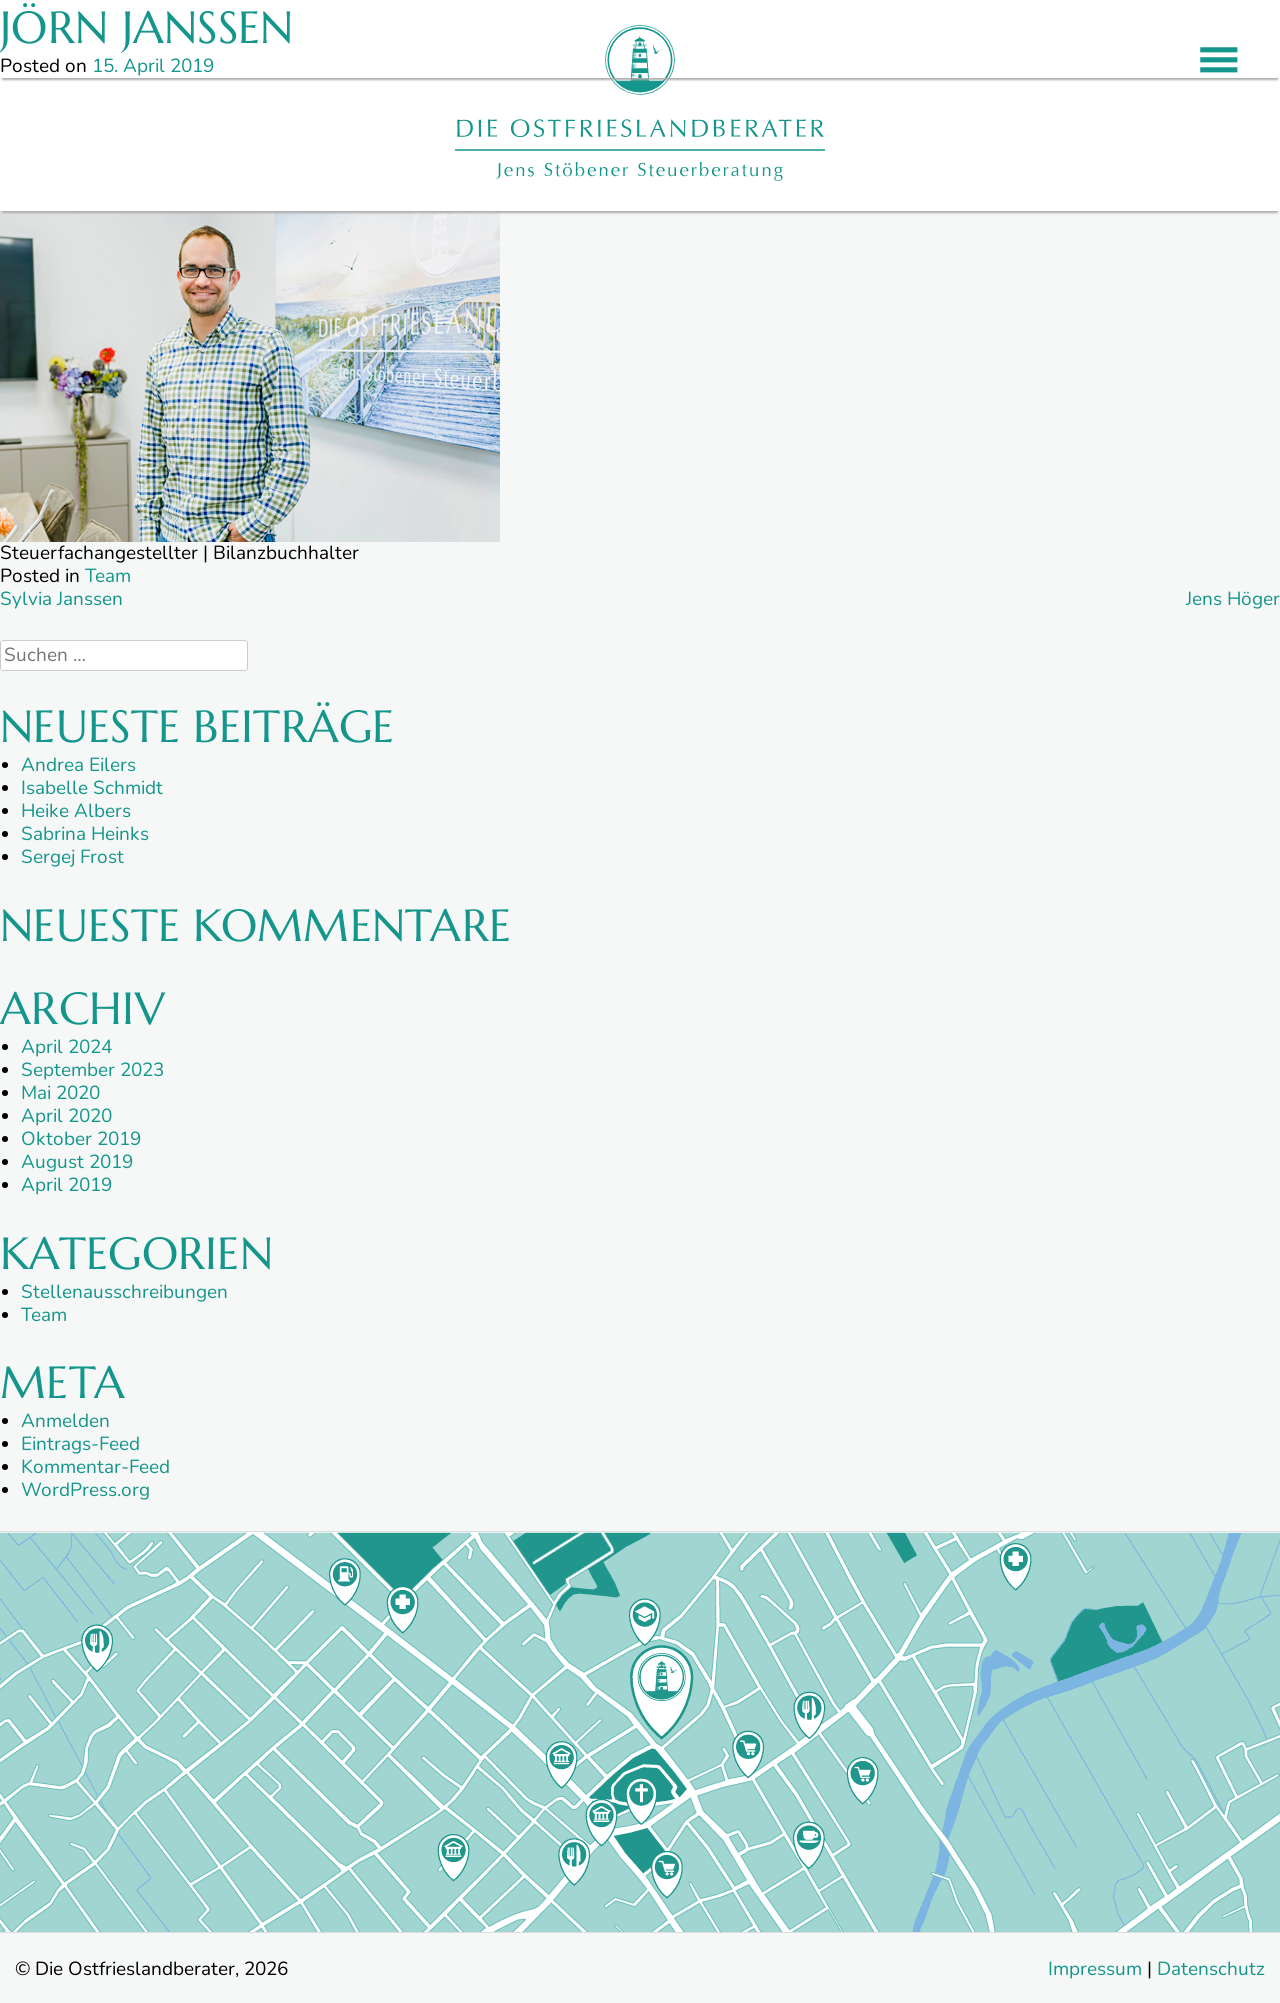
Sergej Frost (72, 857)
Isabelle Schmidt (92, 788)
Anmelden (65, 1421)
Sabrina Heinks (85, 834)
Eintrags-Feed (80, 1444)
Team (108, 576)
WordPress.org (85, 1490)
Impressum (1095, 1969)
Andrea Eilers (78, 765)
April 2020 (66, 1116)
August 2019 (77, 1162)
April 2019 (66, 1185)
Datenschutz (1211, 1969)
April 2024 (66, 1047)
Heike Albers (76, 811)
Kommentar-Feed (95, 1467)
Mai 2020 (60, 1093)
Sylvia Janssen (61, 599)
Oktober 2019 (81, 1139)
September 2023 (92, 1070)
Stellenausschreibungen (124, 1292)
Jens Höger (1233, 599)
